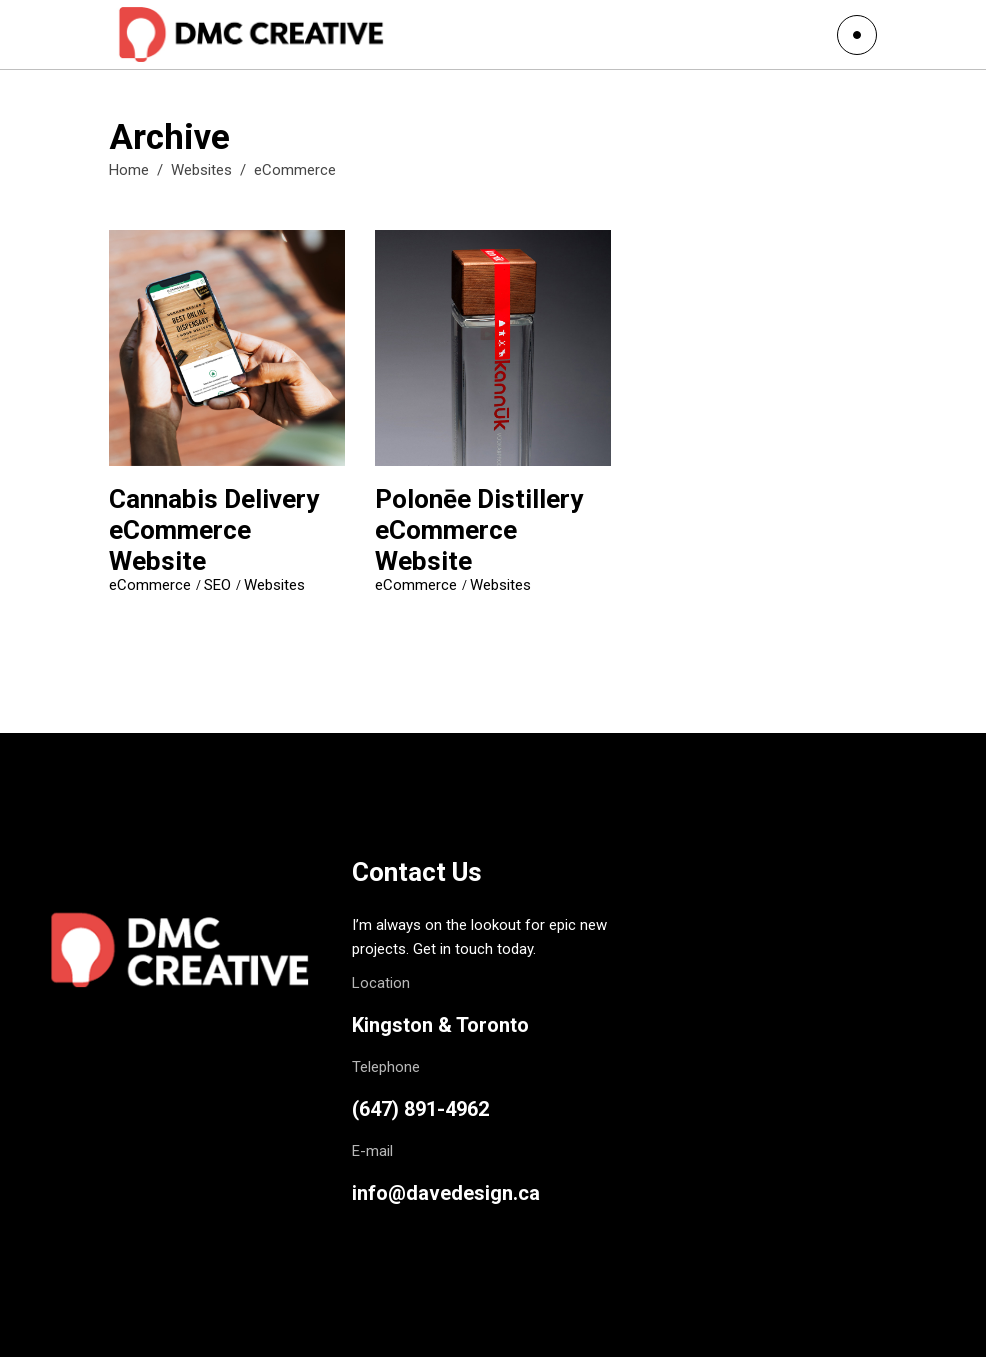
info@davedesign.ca (446, 1193)
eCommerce (150, 585)
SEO (217, 585)
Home (129, 170)
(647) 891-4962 (420, 1109)
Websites (201, 170)
